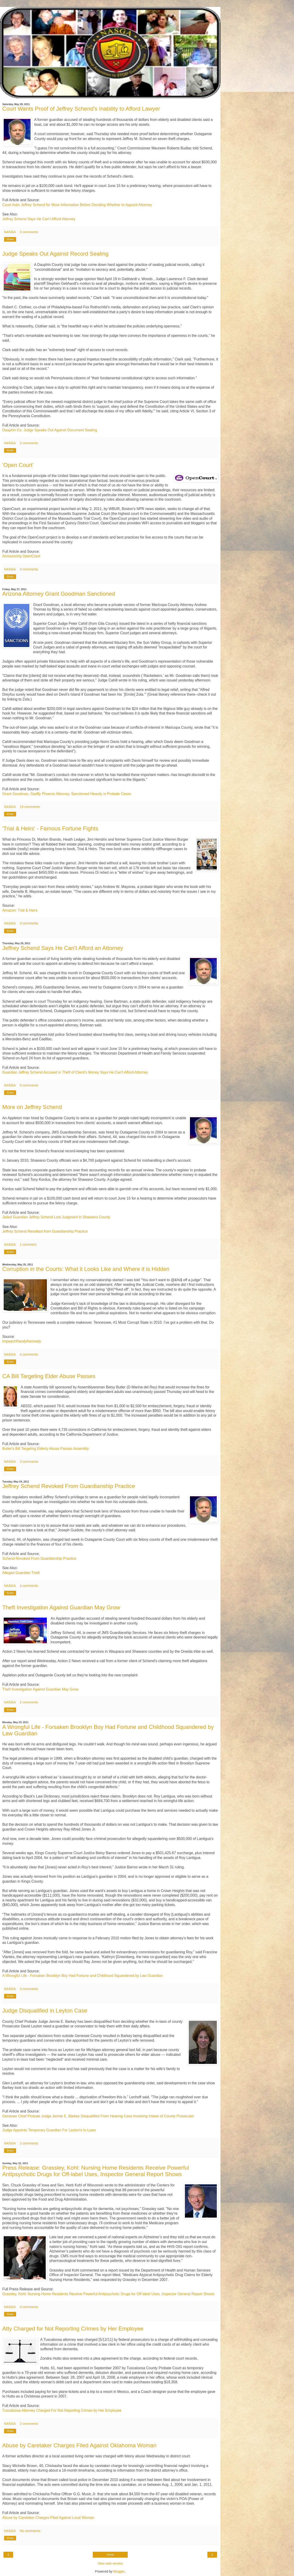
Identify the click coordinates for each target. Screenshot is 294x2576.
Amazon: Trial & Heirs (19, 910)
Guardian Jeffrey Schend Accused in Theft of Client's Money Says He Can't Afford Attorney (75, 1072)
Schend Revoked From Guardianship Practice (39, 1558)
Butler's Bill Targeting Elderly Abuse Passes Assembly (45, 1449)
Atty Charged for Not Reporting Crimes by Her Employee (73, 2328)
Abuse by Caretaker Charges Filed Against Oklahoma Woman (79, 2445)
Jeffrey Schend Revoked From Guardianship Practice (68, 1486)
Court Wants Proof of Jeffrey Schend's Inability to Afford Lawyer (81, 109)
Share (10, 239)
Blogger (119, 2571)
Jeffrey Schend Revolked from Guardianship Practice (45, 1231)
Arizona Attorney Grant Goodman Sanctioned (58, 594)
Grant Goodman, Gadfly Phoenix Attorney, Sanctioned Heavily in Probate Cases (66, 794)
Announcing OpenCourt (21, 556)
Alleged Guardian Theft (21, 1573)
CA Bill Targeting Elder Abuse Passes (48, 1376)
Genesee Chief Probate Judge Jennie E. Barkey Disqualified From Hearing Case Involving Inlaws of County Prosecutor (98, 2116)
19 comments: (30, 807)
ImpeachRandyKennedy (21, 1341)
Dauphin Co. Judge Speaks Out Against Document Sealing (49, 430)
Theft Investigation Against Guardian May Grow (61, 1607)
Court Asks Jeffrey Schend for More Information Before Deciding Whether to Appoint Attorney (77, 205)
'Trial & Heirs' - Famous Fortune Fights (50, 828)
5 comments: (29, 1085)
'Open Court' (18, 465)
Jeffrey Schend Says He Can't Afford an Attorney (62, 948)
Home (110, 2554)
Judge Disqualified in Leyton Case (44, 2010)
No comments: (30, 2531)
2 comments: (29, 443)
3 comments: (29, 232)
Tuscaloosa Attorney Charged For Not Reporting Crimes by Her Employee (61, 2410)
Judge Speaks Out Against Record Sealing (55, 254)
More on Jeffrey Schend (32, 1107)
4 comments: (29, 569)
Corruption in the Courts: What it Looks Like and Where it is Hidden (86, 1269)
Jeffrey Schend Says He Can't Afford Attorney (38, 219)
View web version (110, 2563)
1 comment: (28, 1244)
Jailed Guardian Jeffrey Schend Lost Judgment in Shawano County (56, 1217)
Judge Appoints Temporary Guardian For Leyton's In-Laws (49, 2130)
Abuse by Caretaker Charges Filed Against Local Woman (48, 2518)
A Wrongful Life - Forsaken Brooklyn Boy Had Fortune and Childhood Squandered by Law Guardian (82, 1976)
